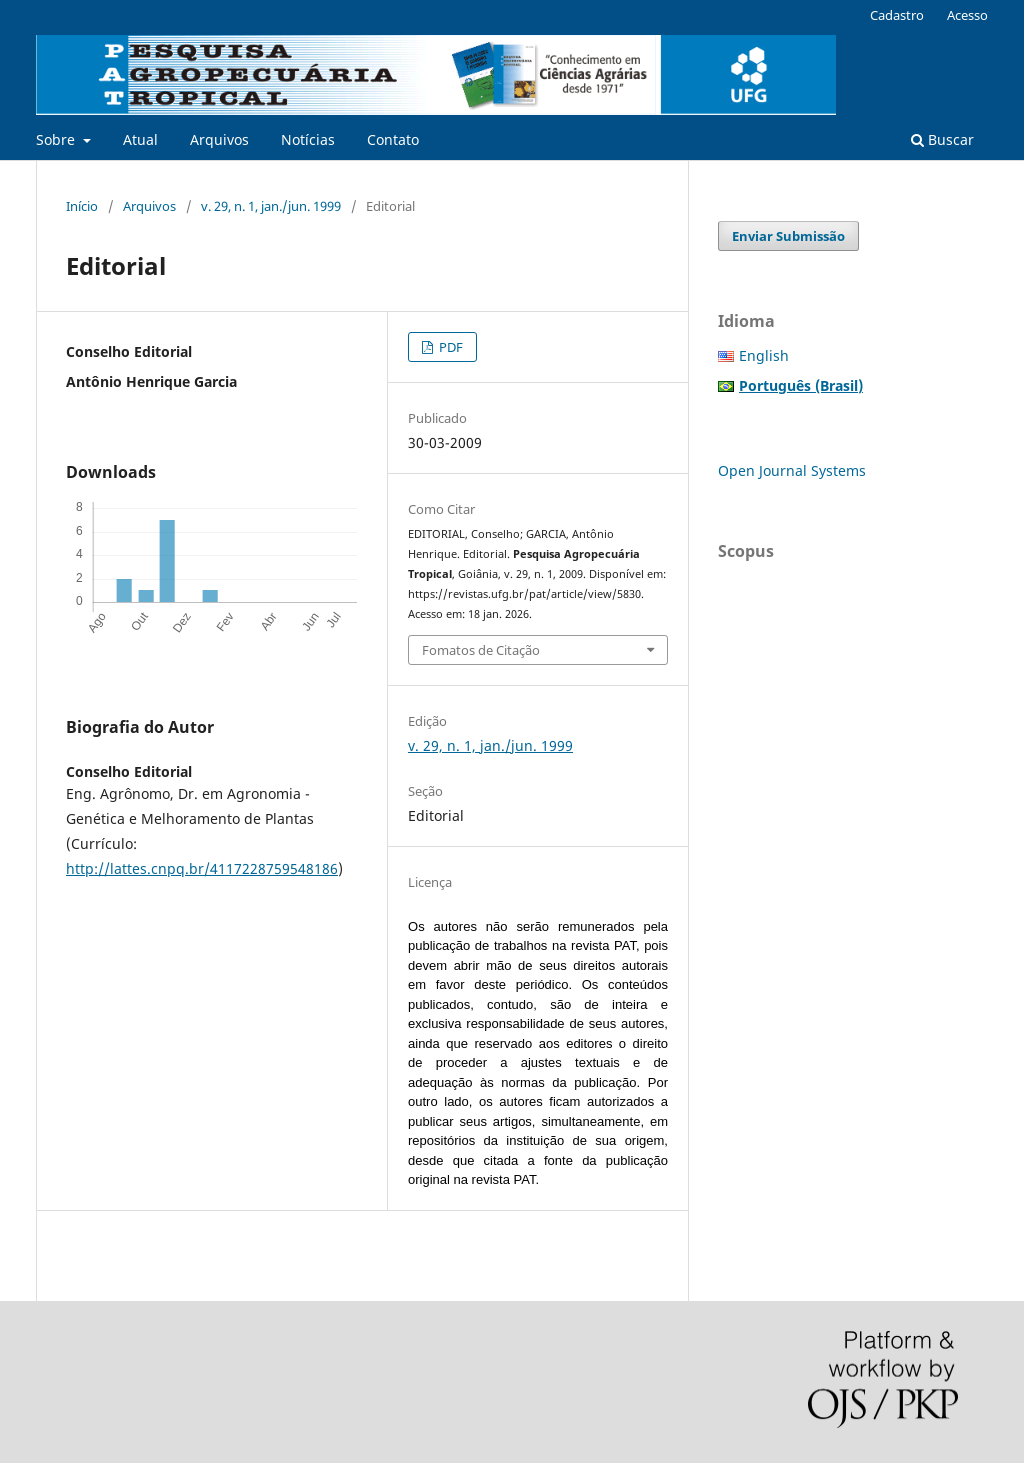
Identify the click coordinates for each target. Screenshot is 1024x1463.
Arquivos (219, 139)
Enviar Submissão (788, 236)
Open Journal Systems (792, 470)
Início (82, 206)
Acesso (967, 15)
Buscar (942, 139)
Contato (393, 139)
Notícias (308, 139)
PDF (449, 347)
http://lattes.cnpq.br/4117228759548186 (202, 868)
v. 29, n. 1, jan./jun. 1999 (271, 206)
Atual (140, 139)
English (764, 355)
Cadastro (897, 15)
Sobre (57, 139)
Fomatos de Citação (481, 650)
